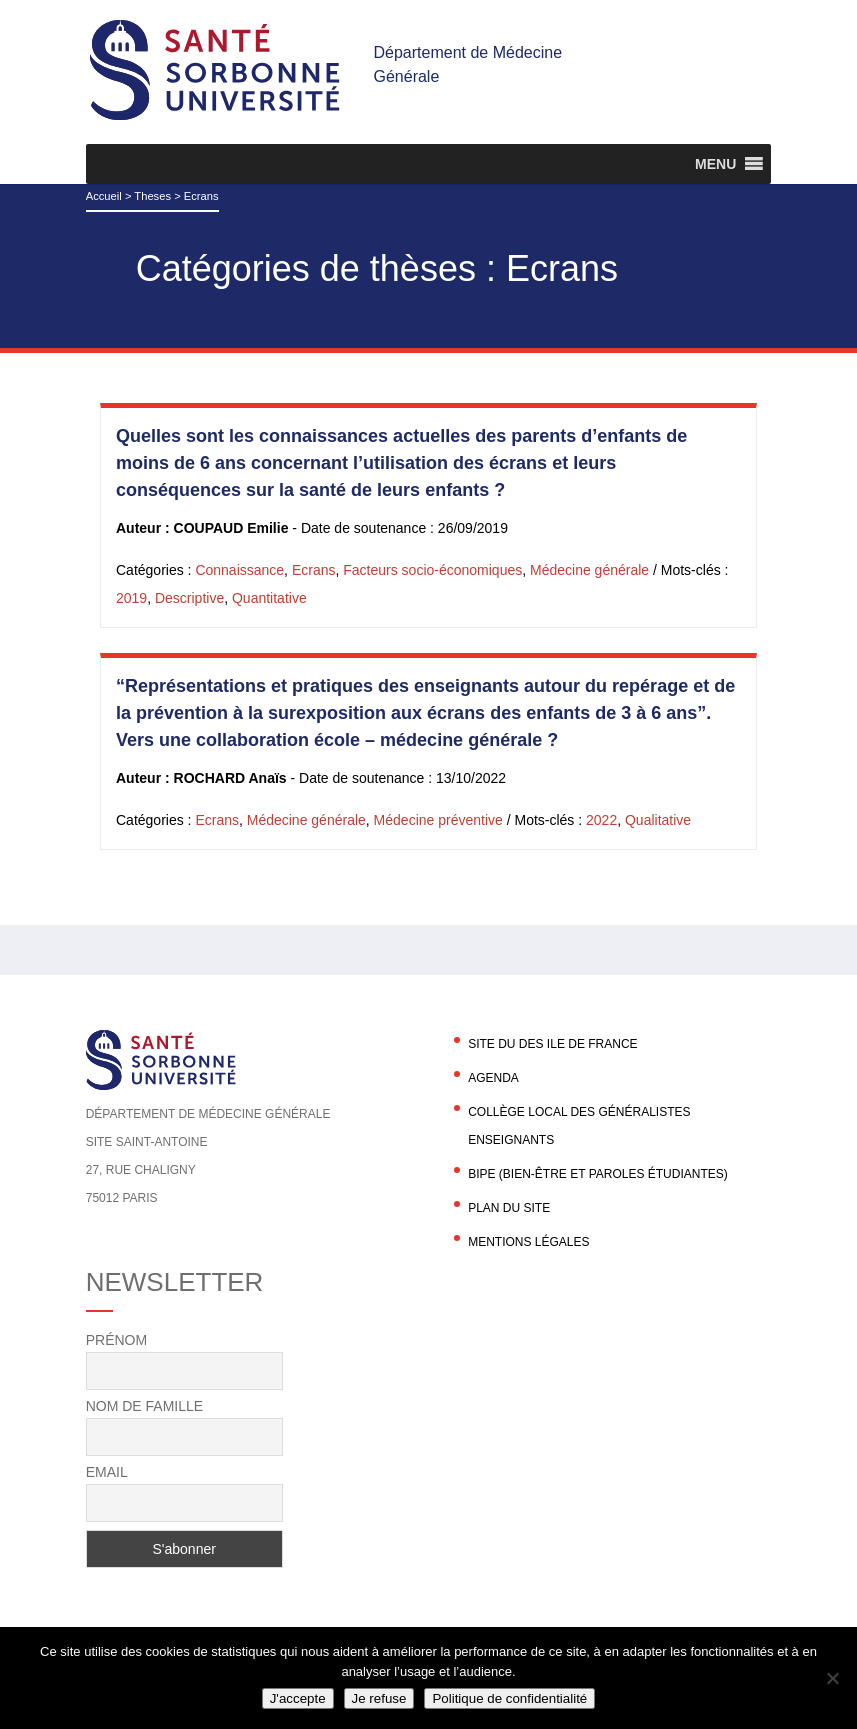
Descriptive (189, 598)
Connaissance (239, 570)
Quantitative (269, 598)
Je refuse (379, 1698)
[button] (715, 164)
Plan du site (509, 1208)
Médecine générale (589, 570)
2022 (601, 820)
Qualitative (658, 820)
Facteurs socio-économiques (432, 570)
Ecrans (314, 570)
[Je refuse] (832, 1678)
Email (107, 1472)
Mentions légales (528, 1242)
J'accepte (298, 1698)
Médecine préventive (438, 820)
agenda (493, 1078)
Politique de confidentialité (509, 1698)
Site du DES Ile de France (552, 1044)
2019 (131, 598)
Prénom (116, 1340)
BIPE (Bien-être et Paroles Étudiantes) (598, 1174)
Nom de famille (144, 1406)
